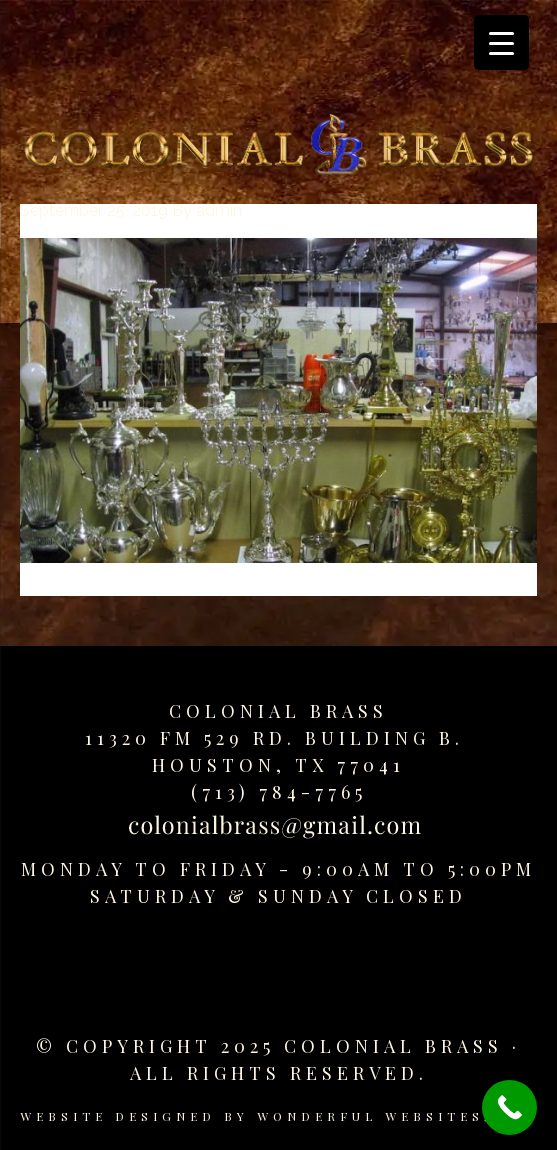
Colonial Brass (278, 711)
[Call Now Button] (509, 1107)
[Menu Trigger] (501, 42)
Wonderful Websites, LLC (397, 1116)
